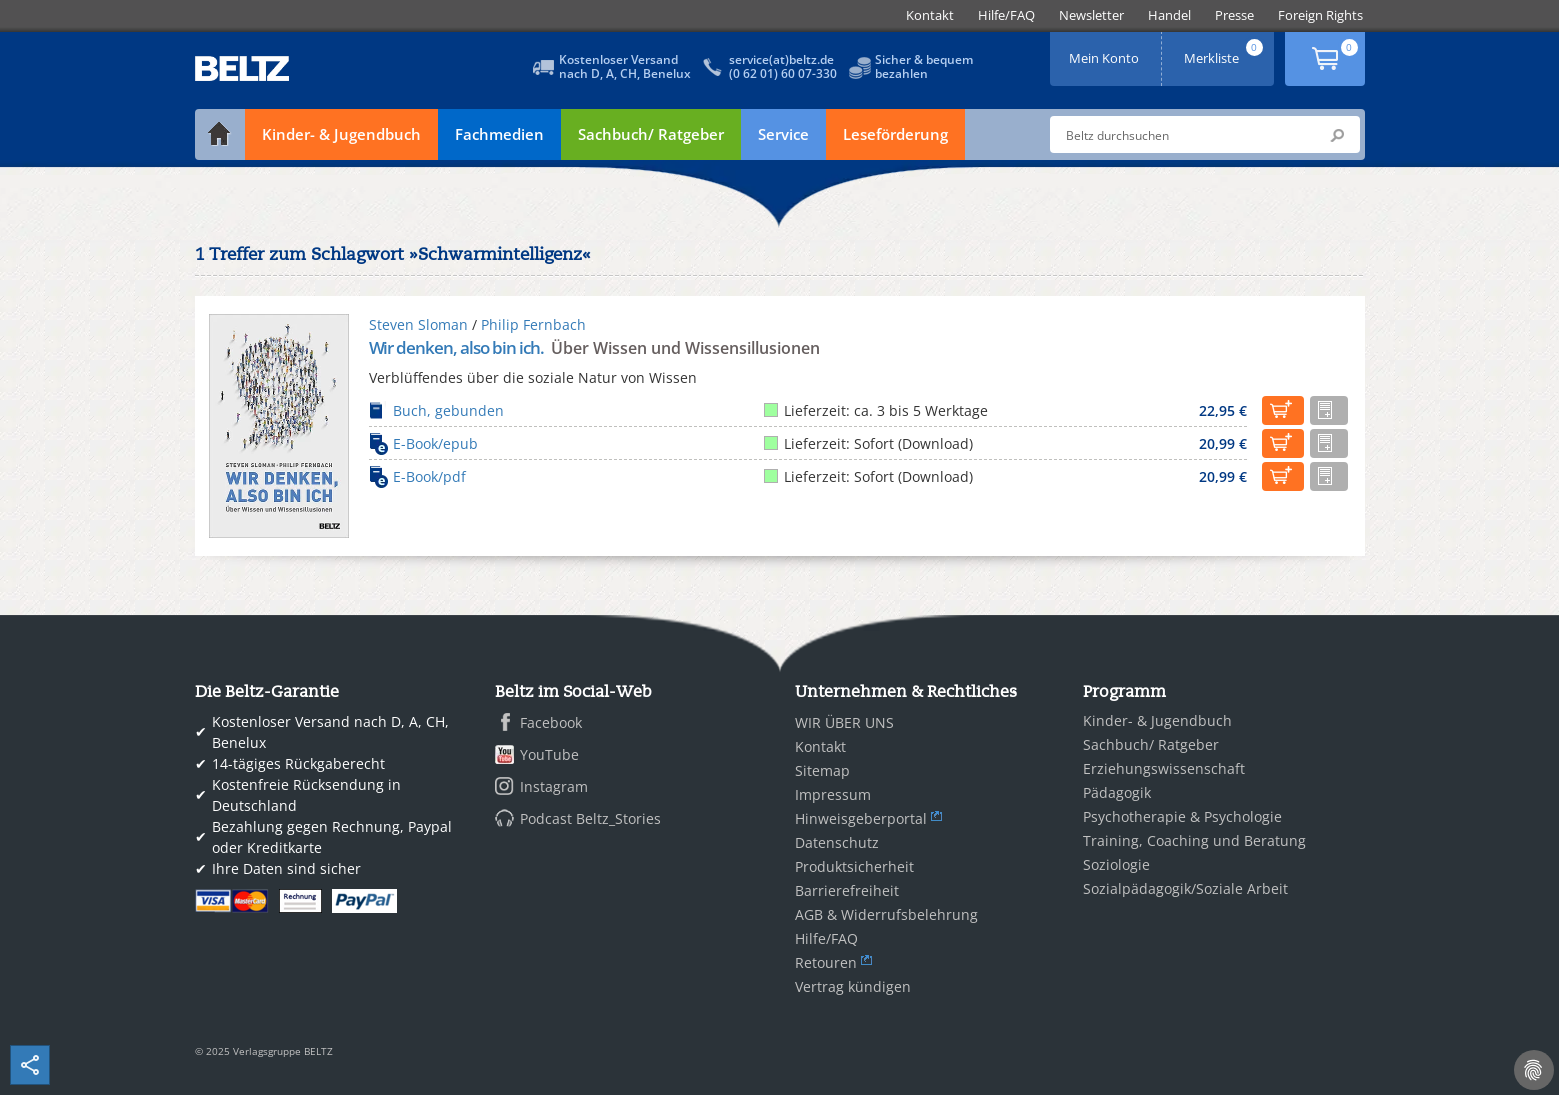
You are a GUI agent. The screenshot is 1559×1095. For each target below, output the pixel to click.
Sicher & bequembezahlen (924, 66)
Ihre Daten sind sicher (286, 868)
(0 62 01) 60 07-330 (783, 73)
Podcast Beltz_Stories (590, 818)
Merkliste (1225, 51)
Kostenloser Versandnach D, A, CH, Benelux (625, 66)
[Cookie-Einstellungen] (1534, 1070)
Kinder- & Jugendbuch (341, 134)
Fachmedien (499, 134)
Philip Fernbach (533, 324)
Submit (1337, 135)
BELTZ (243, 68)
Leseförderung (895, 134)
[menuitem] (930, 15)
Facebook (551, 722)
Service (783, 134)
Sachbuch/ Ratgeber (651, 134)
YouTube (549, 754)
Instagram (554, 786)
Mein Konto (1106, 51)
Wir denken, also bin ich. (458, 347)
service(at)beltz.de (781, 59)
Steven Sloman (418, 324)
